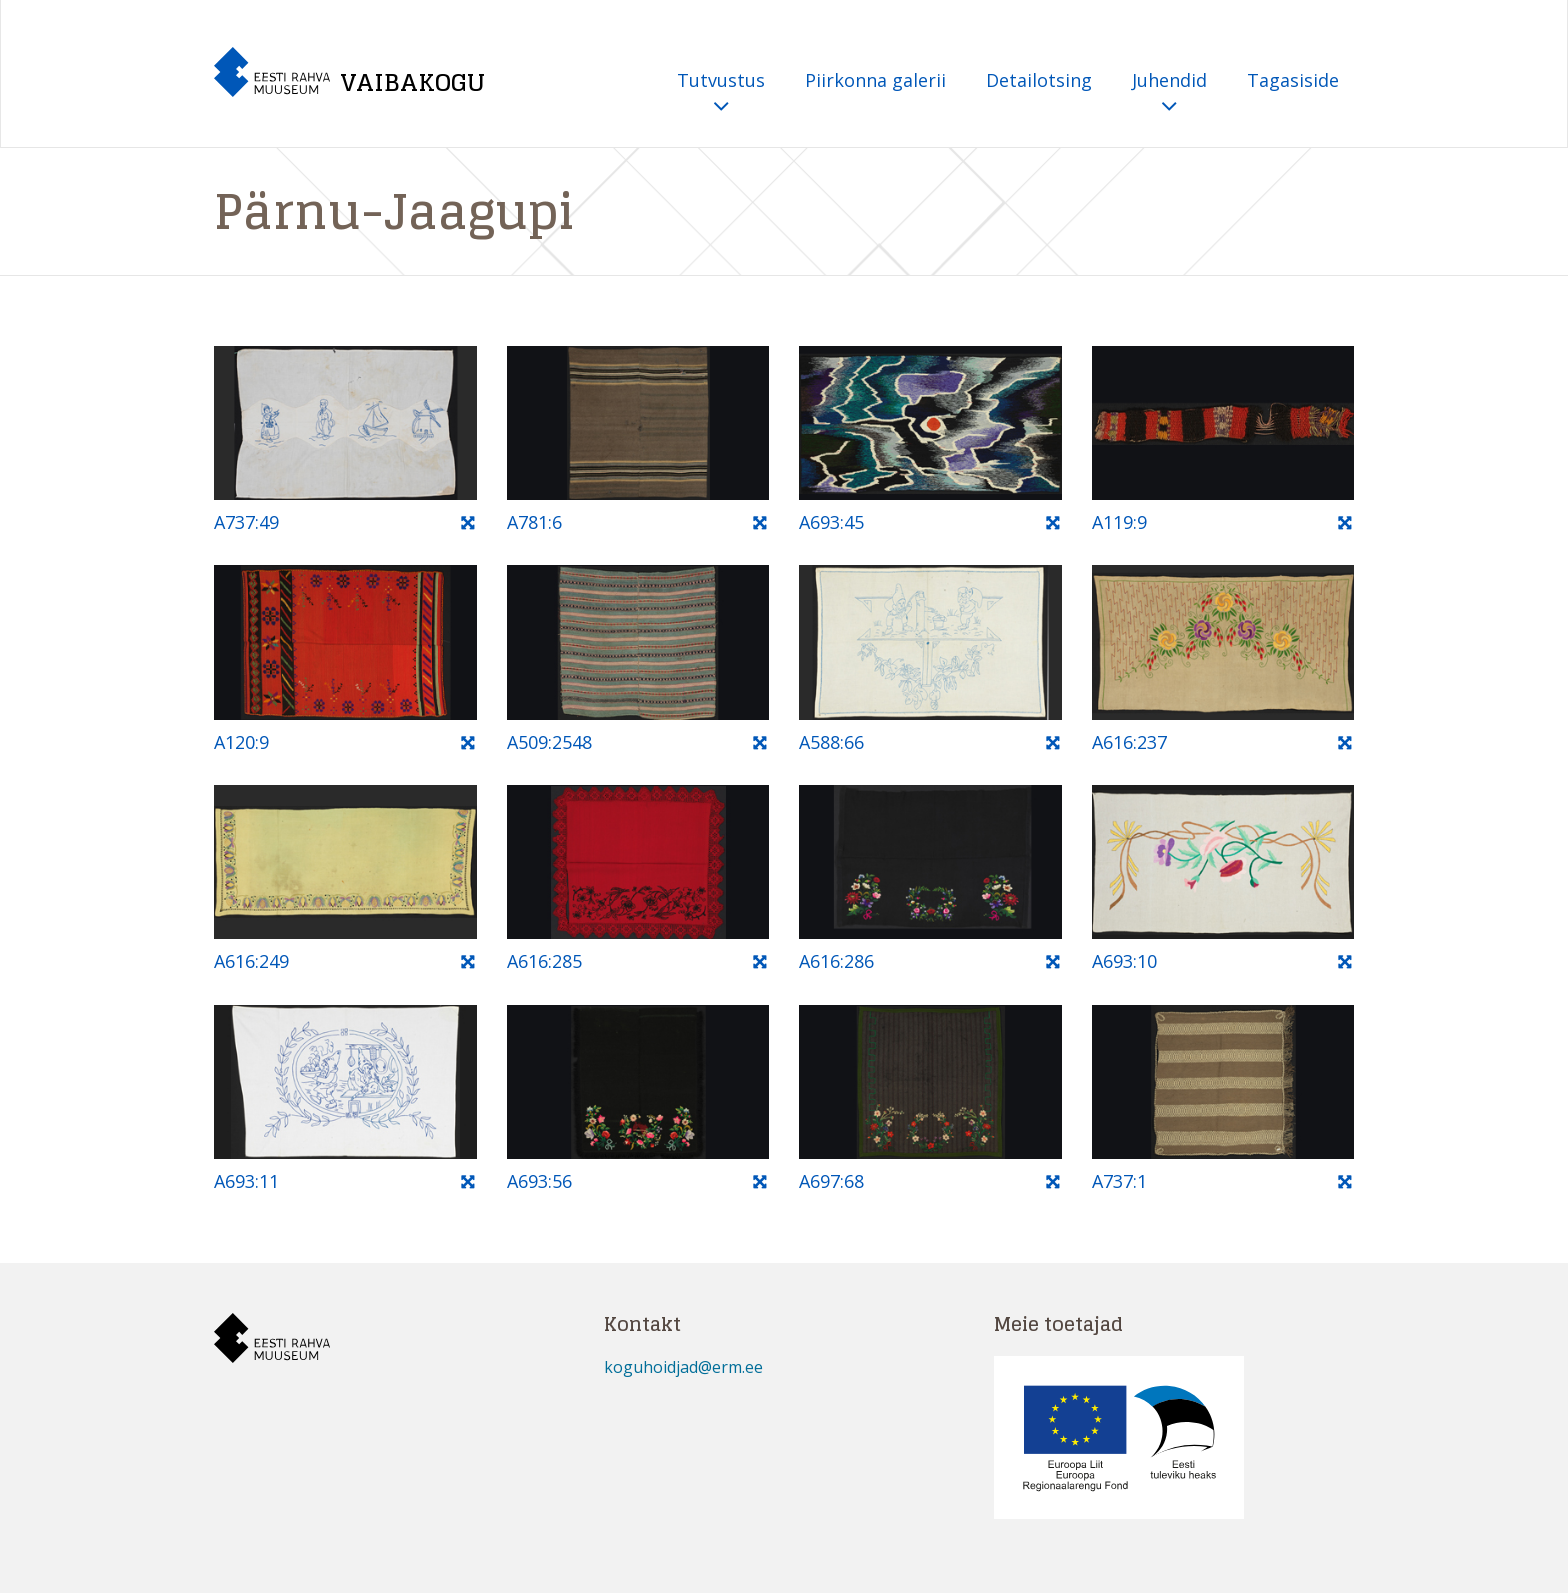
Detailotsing (1039, 80)
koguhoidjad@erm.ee (683, 1367)
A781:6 (534, 522)
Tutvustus (721, 93)
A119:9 (1119, 522)
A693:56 (539, 1181)
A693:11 (246, 1181)
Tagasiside (1293, 80)
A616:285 (544, 961)
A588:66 (831, 742)
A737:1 (1119, 1181)
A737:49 (246, 522)
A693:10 (1124, 961)
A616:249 (251, 961)
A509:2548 (549, 742)
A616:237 (1129, 742)
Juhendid (1169, 93)
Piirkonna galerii (875, 80)
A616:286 (836, 961)
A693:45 (831, 522)
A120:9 (241, 742)
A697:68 (831, 1181)
